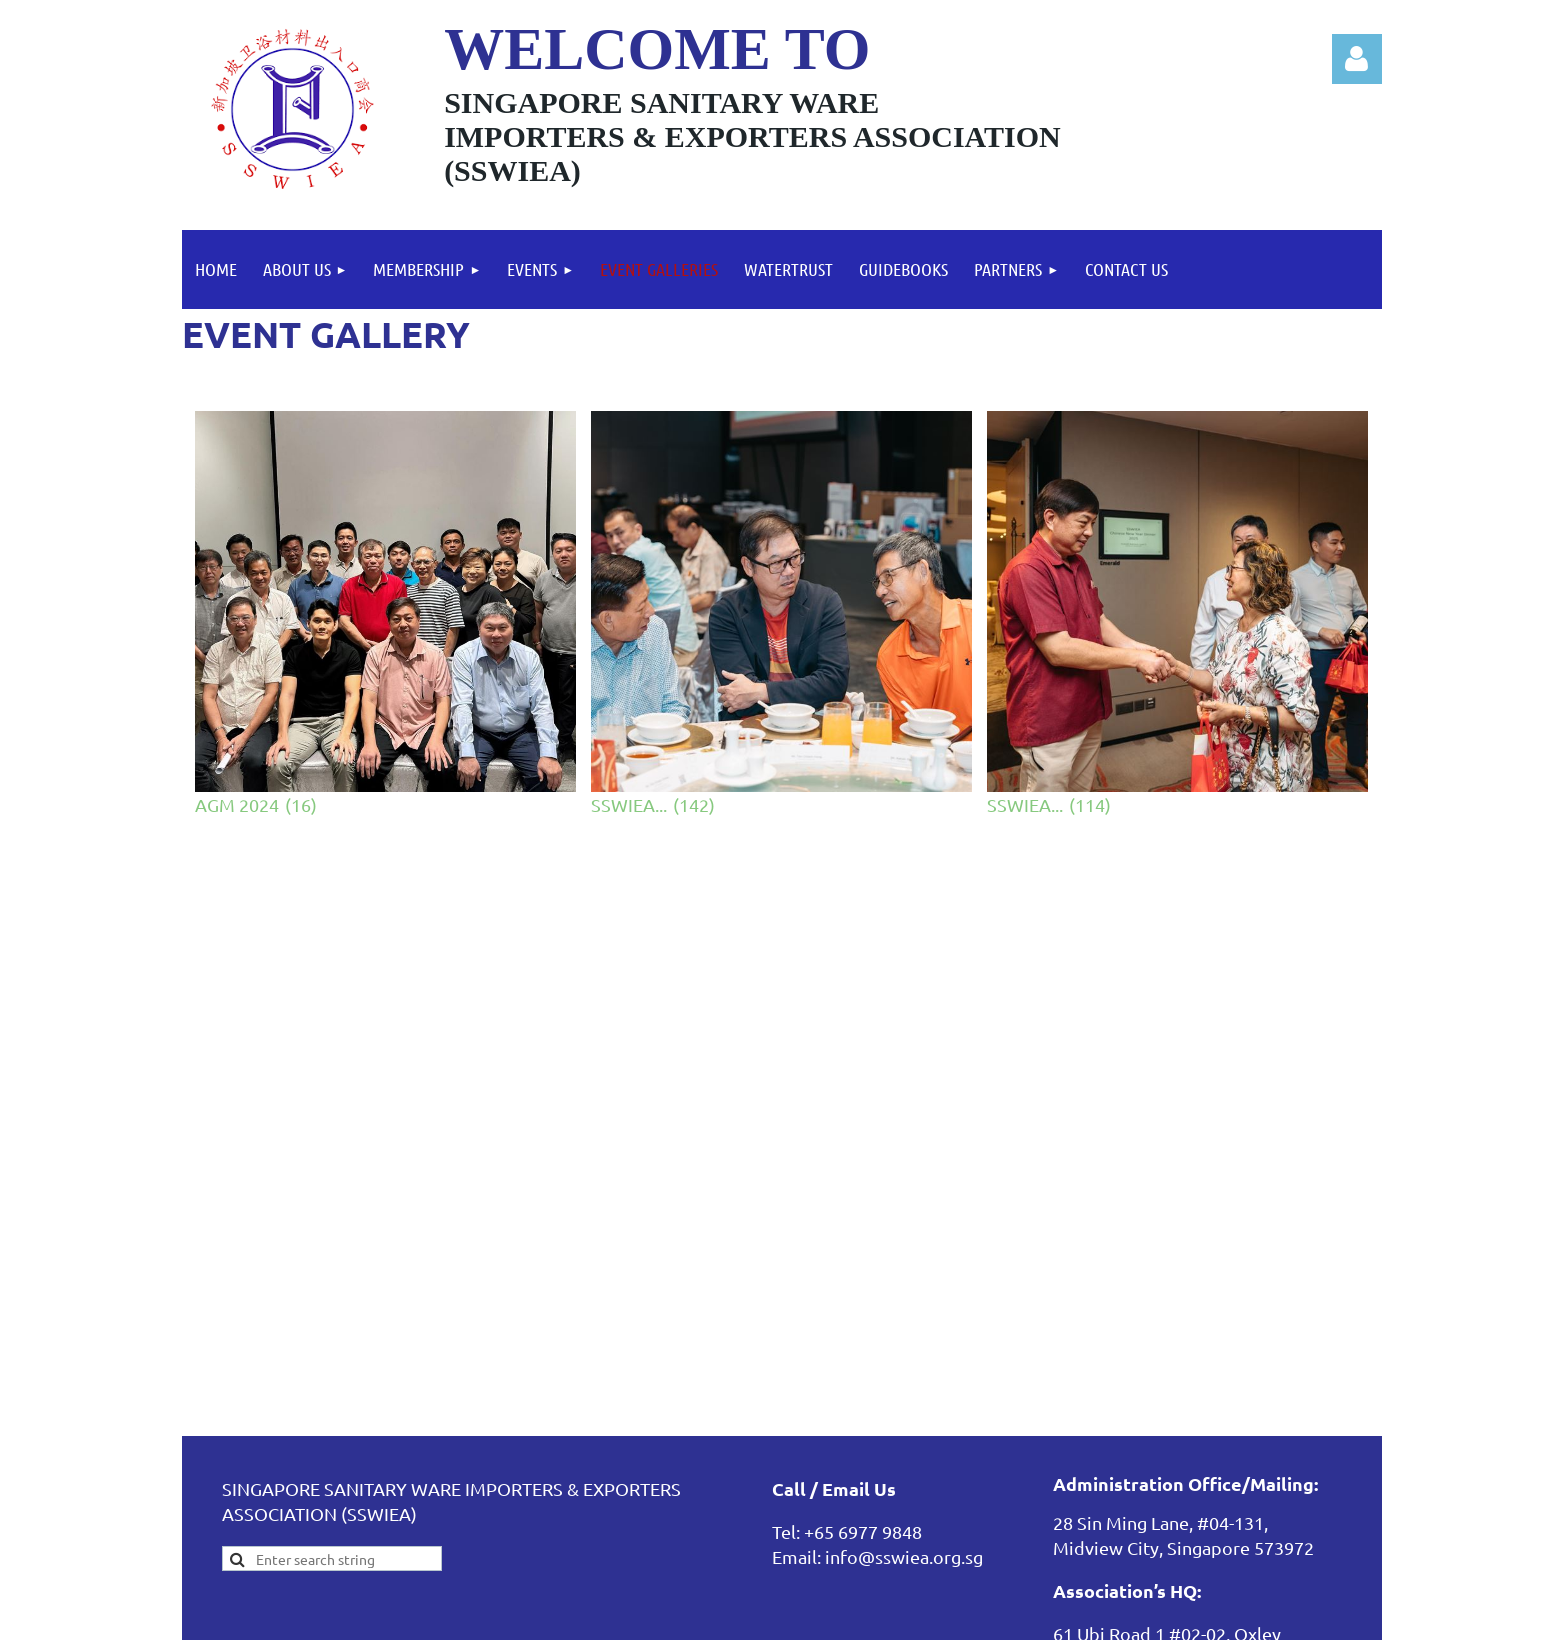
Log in (1357, 59)
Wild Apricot (1143, 1614)
